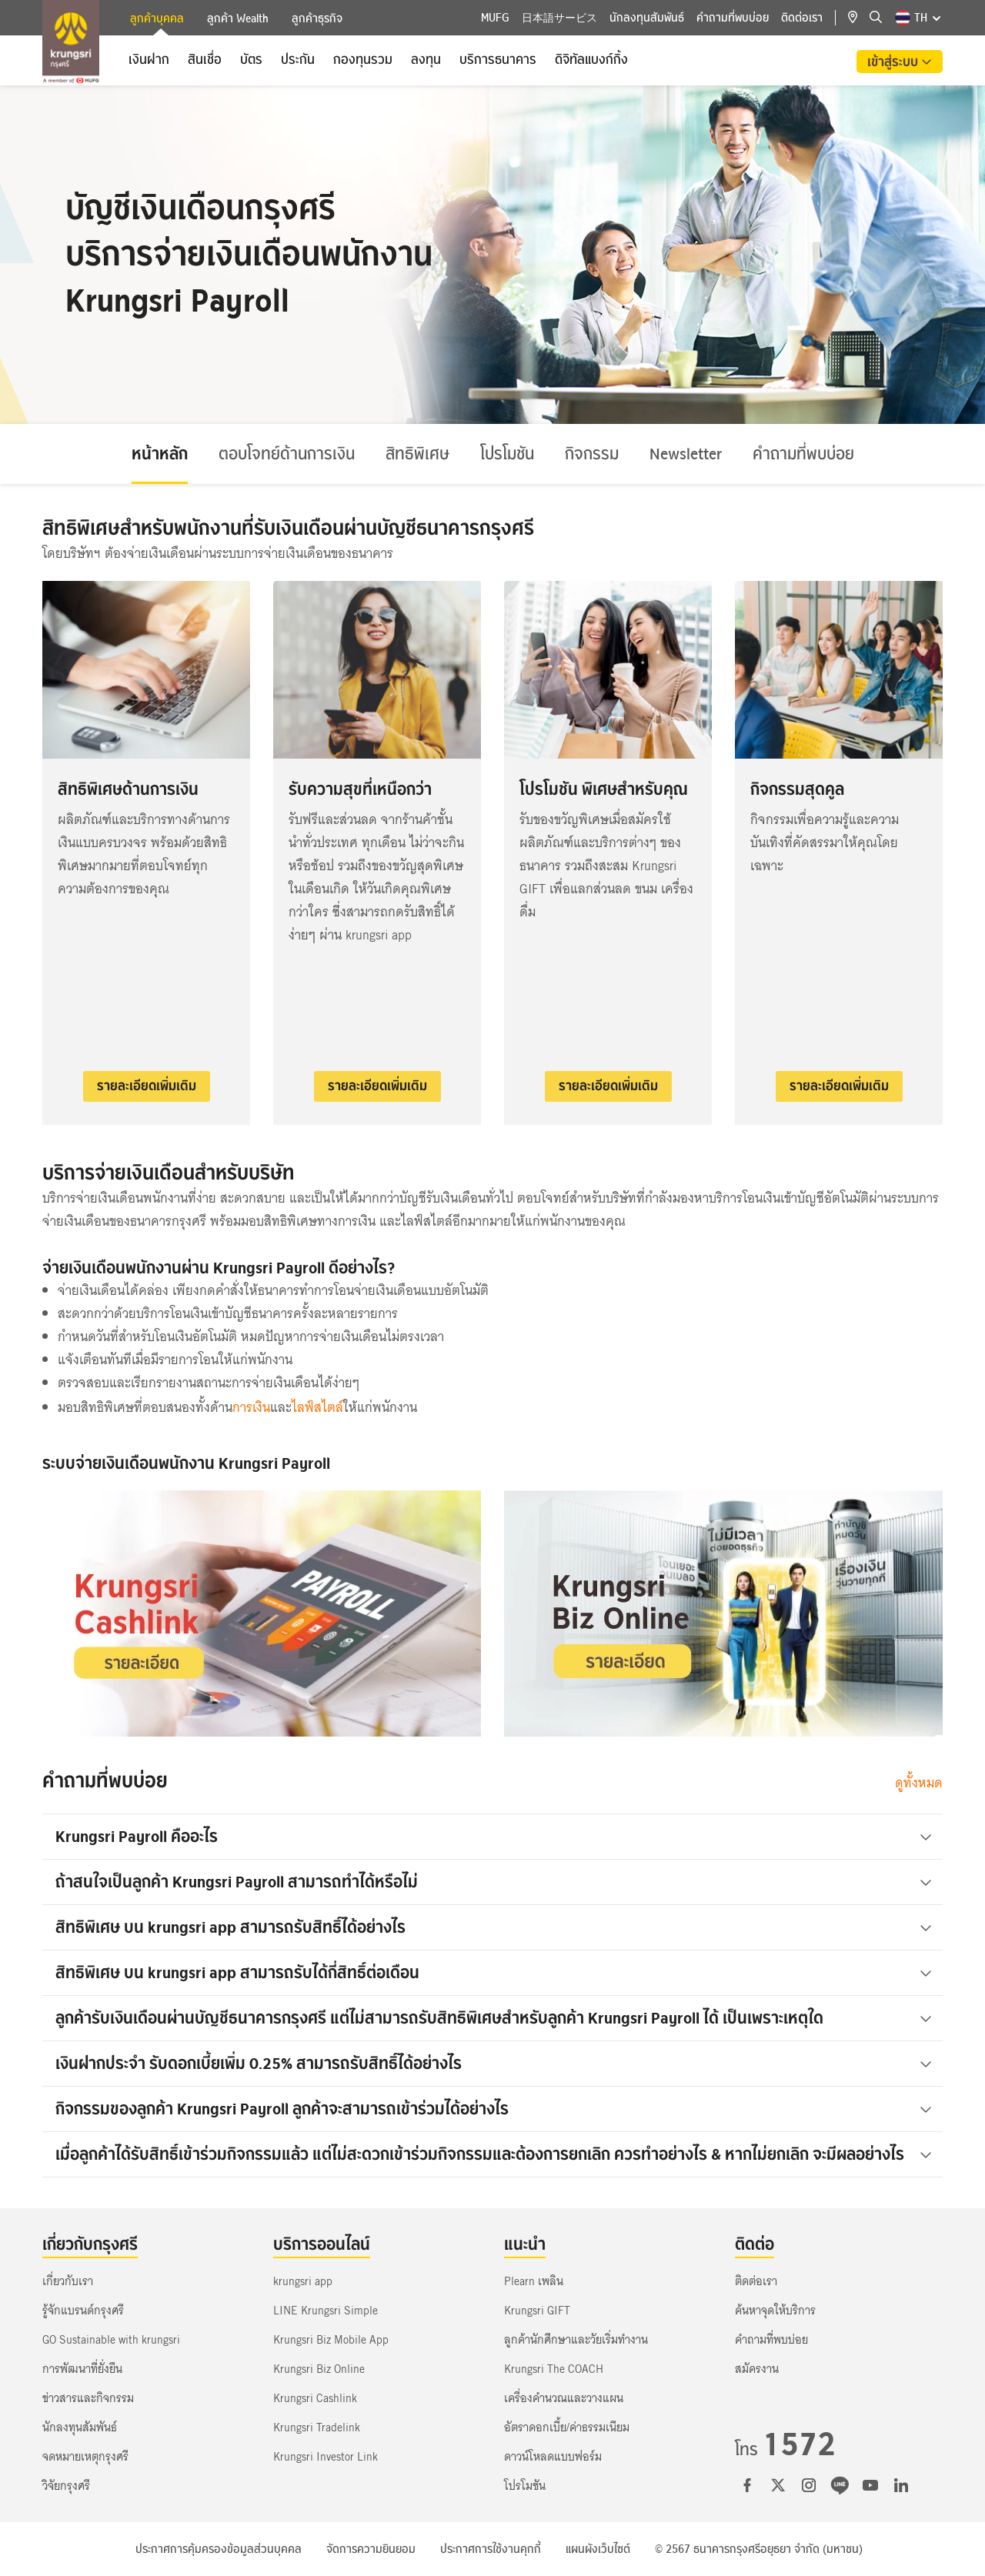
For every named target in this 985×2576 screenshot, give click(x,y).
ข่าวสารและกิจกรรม (88, 2398)
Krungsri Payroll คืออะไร (493, 1836)
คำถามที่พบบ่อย (732, 17)
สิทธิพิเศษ (417, 453)
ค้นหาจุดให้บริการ (775, 2311)
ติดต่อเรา (802, 17)
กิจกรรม (592, 453)
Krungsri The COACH (553, 2369)
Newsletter (685, 453)
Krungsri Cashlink (315, 2398)
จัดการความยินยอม (371, 2549)
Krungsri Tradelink (316, 2428)
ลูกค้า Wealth (238, 18)
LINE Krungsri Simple (325, 2311)
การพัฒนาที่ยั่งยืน (82, 2369)
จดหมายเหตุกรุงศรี (85, 2457)
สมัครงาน (757, 2369)
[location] (859, 17)
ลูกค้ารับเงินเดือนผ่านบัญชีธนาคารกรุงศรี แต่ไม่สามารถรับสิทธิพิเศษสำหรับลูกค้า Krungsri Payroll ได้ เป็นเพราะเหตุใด (493, 2017)
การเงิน (251, 1407)
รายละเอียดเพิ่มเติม (146, 1086)
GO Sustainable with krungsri (111, 2340)
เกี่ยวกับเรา (67, 2281)
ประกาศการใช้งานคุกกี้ (490, 2549)
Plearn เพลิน (533, 2281)
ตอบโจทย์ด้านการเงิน (287, 453)
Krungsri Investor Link (325, 2457)
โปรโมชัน (507, 453)
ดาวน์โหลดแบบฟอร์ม (553, 2457)
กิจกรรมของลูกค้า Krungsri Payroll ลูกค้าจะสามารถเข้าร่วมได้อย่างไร (493, 2108)
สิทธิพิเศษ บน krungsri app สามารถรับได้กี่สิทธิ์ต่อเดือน (493, 1972)
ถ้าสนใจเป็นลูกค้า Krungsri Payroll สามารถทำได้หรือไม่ (493, 1881)
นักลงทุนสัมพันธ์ (646, 17)
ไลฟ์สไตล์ (317, 1407)
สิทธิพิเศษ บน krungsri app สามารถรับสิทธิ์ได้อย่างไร (493, 1927)
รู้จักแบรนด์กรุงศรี (83, 2311)
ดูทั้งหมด (919, 1783)
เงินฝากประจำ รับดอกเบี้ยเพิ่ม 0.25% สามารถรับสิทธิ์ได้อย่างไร (493, 2063)
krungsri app (302, 2281)
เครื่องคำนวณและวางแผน (563, 2398)
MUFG (495, 17)
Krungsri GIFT (537, 2311)
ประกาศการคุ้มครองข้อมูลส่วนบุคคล (218, 2549)
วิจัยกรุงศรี (66, 2486)
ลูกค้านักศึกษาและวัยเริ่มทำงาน (576, 2340)
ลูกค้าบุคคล (157, 20)
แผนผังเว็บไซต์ (598, 2549)
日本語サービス (559, 17)
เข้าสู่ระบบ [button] (894, 62)
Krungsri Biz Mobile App (331, 2340)
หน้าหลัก (160, 453)
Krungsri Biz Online (319, 2369)
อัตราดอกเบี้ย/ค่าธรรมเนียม (566, 2428)
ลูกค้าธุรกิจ (317, 18)
